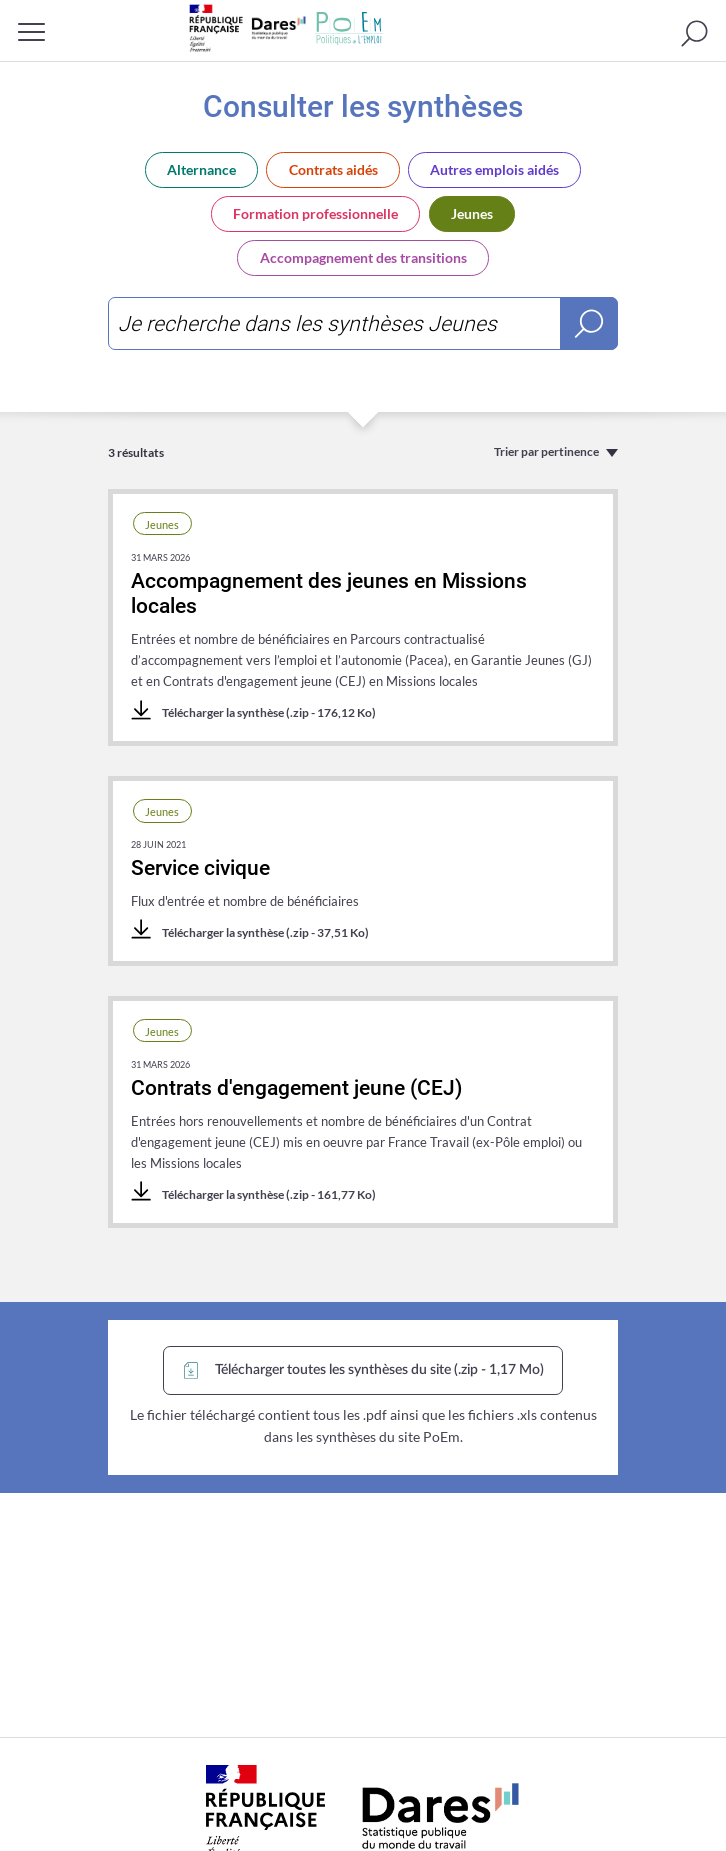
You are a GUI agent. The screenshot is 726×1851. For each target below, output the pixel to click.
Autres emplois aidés (494, 169)
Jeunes (472, 213)
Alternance (201, 169)
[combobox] (363, 323)
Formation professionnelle (315, 213)
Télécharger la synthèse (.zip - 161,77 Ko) (254, 1193)
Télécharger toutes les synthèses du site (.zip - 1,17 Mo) (362, 1370)
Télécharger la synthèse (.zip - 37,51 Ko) (250, 931)
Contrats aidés (333, 169)
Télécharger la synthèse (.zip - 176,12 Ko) (254, 711)
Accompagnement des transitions (363, 257)
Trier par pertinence (546, 451)
